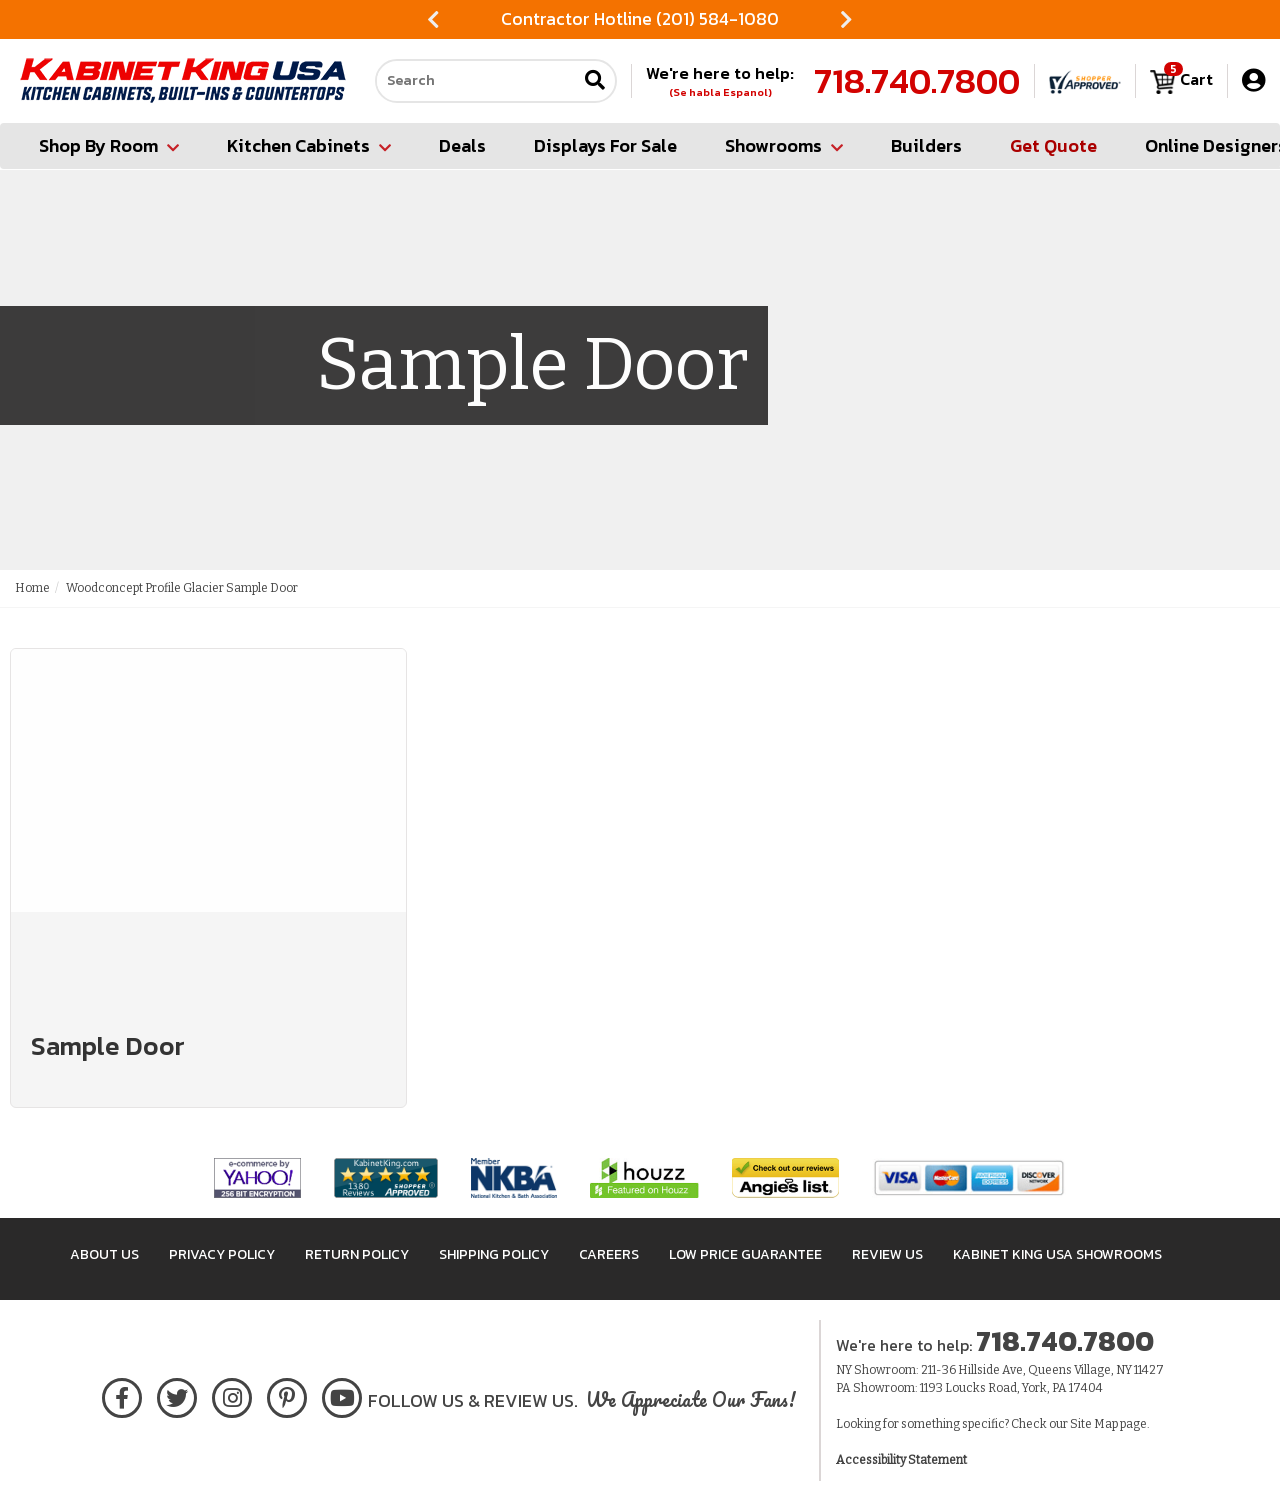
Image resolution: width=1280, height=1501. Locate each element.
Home (32, 588)
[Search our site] (476, 81)
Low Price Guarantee (745, 1254)
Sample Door (108, 1045)
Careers (609, 1254)
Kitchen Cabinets (309, 145)
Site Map (1094, 1424)
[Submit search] (595, 81)
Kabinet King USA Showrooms (1057, 1254)
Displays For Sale (605, 145)
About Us (104, 1254)
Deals (462, 145)
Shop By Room (109, 145)
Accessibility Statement (901, 1460)
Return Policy (357, 1254)
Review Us (887, 1254)
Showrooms (784, 145)
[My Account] (1253, 80)
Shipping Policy (494, 1254)
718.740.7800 (917, 81)
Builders (926, 145)
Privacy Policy (222, 1254)
